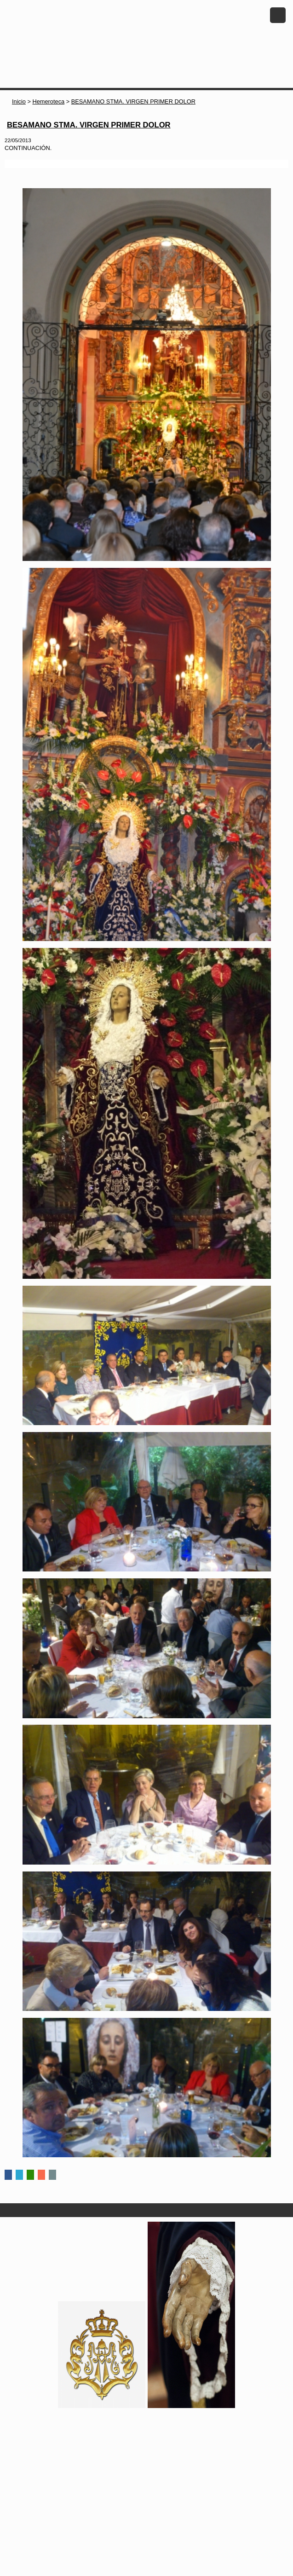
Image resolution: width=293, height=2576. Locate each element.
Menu (278, 15)
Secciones (146, 2210)
